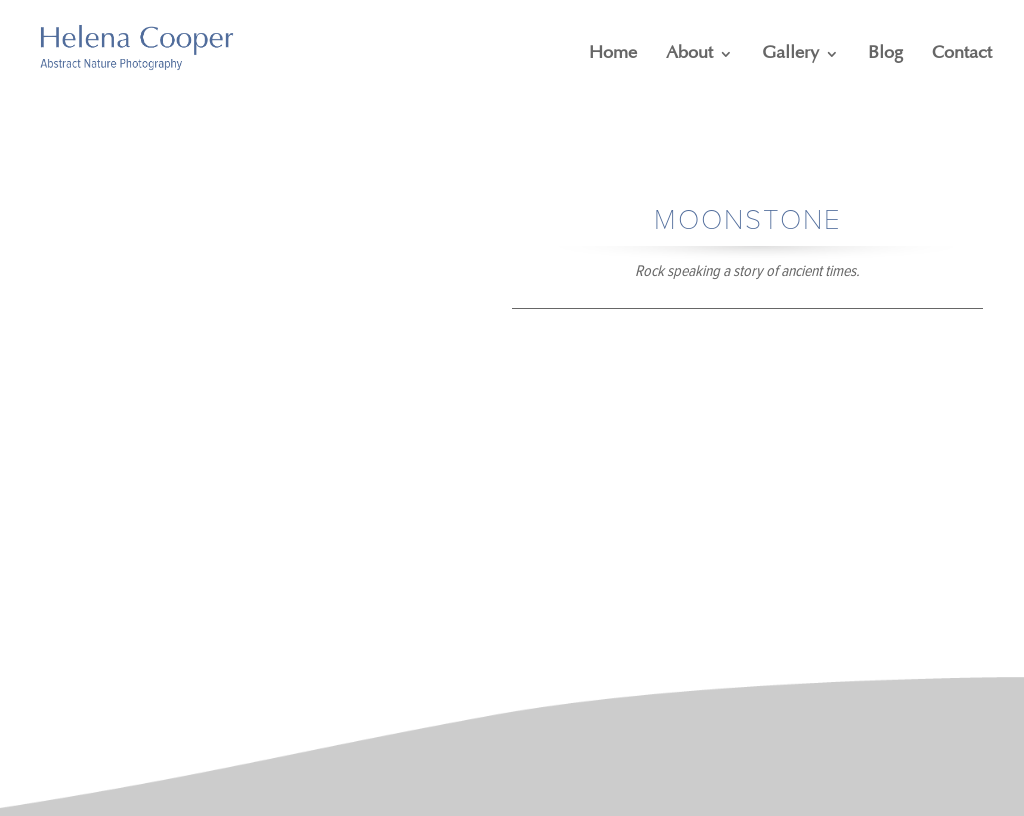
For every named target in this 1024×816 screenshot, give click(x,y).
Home (613, 54)
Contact (962, 54)
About (689, 54)
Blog (885, 54)
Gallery (790, 54)
